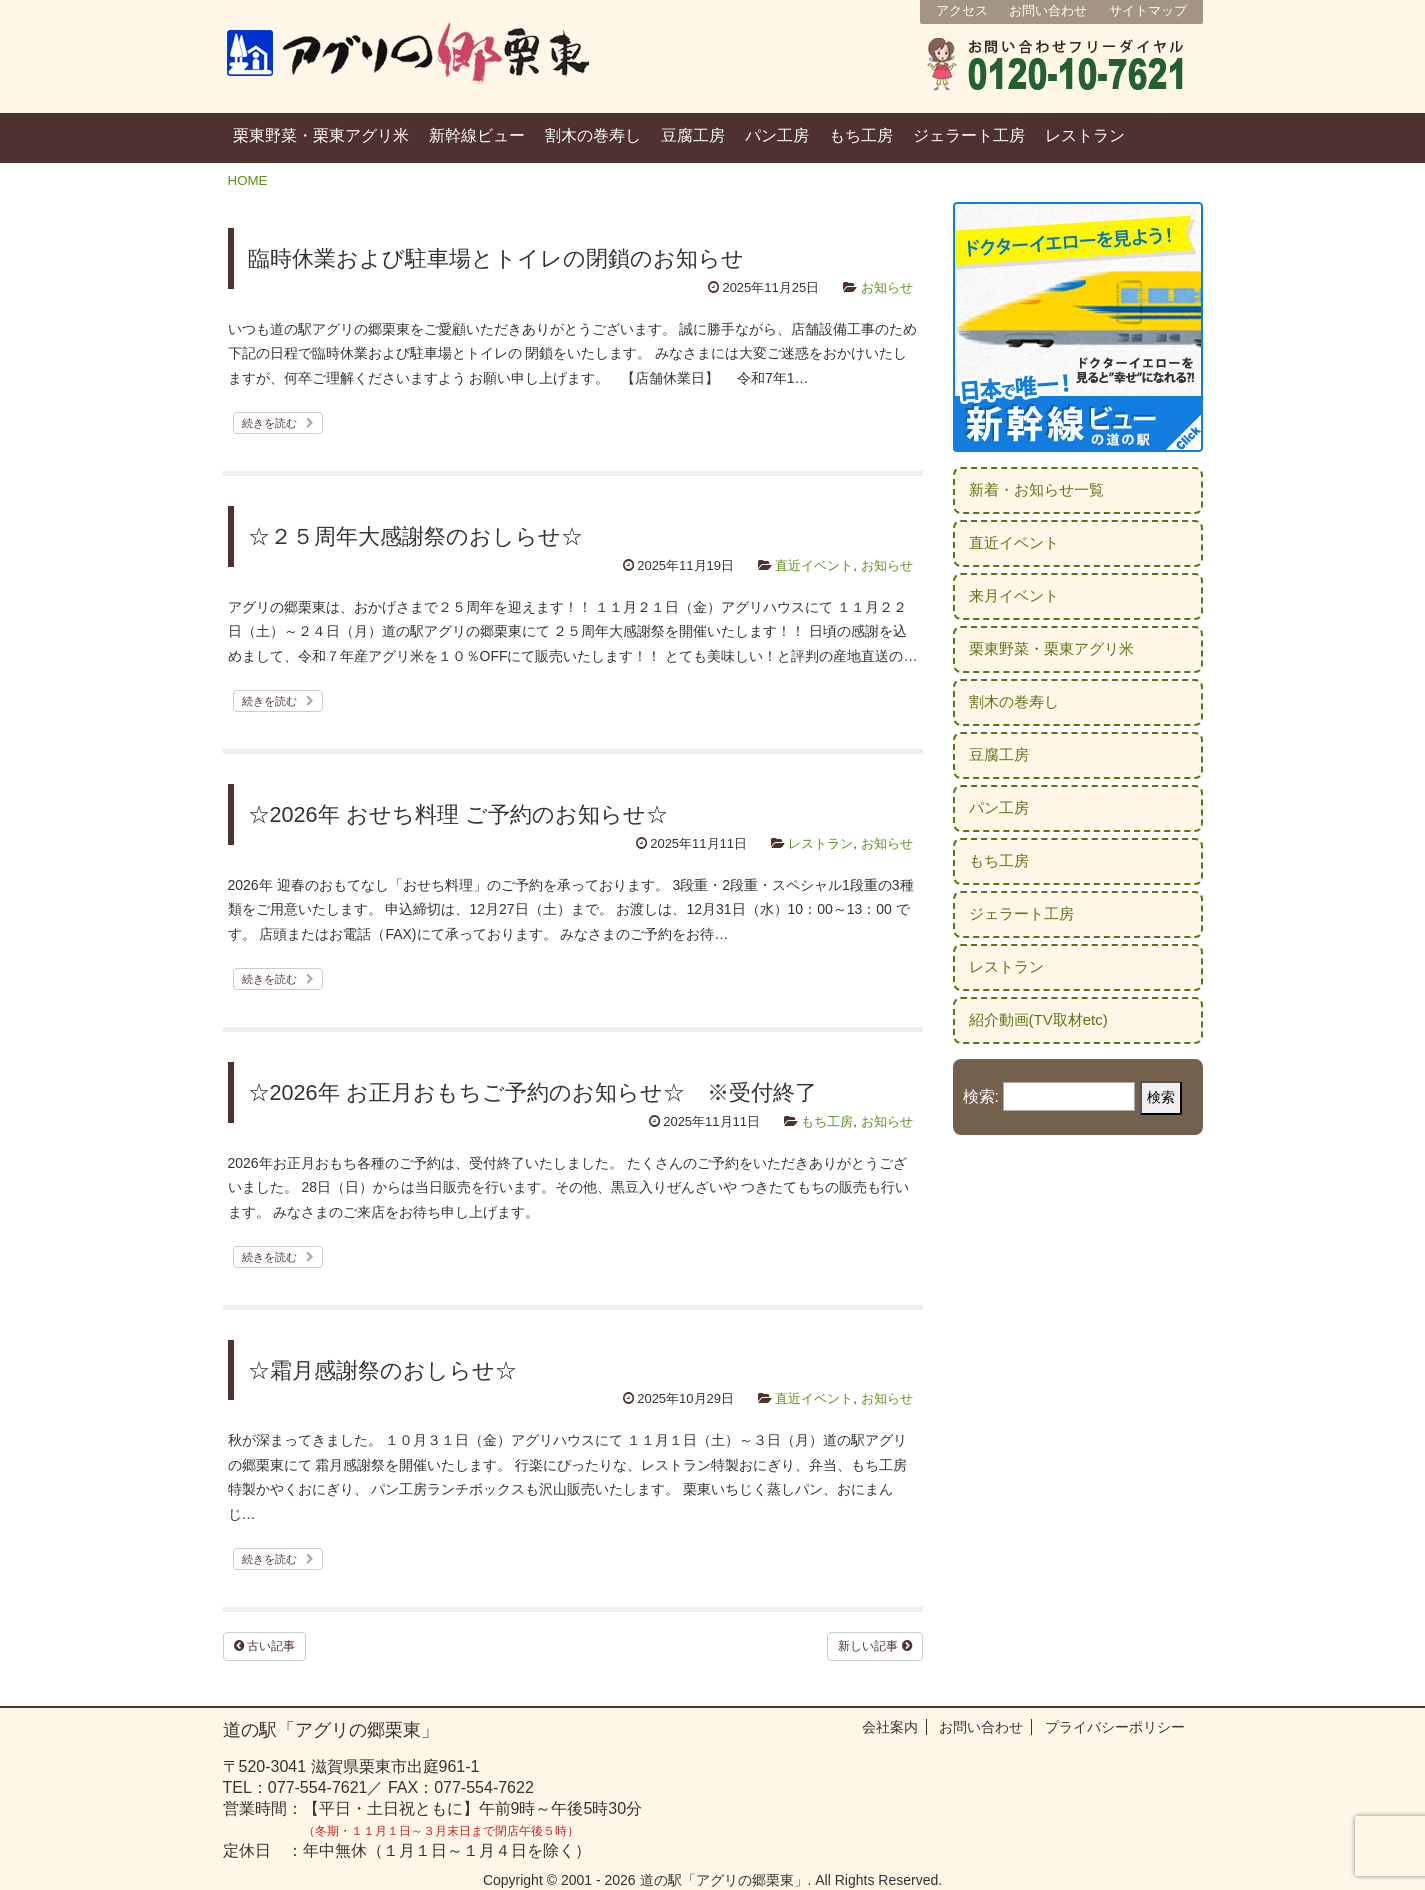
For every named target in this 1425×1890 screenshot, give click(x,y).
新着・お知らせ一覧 (1036, 489)
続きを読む (278, 423)
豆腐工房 (693, 135)
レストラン (1085, 135)
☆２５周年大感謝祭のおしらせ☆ (415, 536)
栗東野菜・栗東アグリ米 (321, 135)
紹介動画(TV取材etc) (1038, 1019)
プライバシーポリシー (1115, 1727)
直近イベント (814, 565)
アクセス (962, 10)
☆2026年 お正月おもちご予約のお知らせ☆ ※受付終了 (532, 1092)
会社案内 (890, 1727)
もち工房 (861, 135)
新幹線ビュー (477, 135)
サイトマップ (1148, 10)
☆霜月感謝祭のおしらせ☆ (382, 1370)
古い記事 (264, 1646)
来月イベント (1014, 595)
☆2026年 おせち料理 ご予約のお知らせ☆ (458, 814)
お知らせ (887, 287)
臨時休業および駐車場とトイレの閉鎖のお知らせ (496, 258)
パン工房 (777, 135)
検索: (981, 1096)
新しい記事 (874, 1646)
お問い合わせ (1048, 10)
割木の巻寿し (593, 135)
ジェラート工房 (969, 135)
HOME (248, 180)
